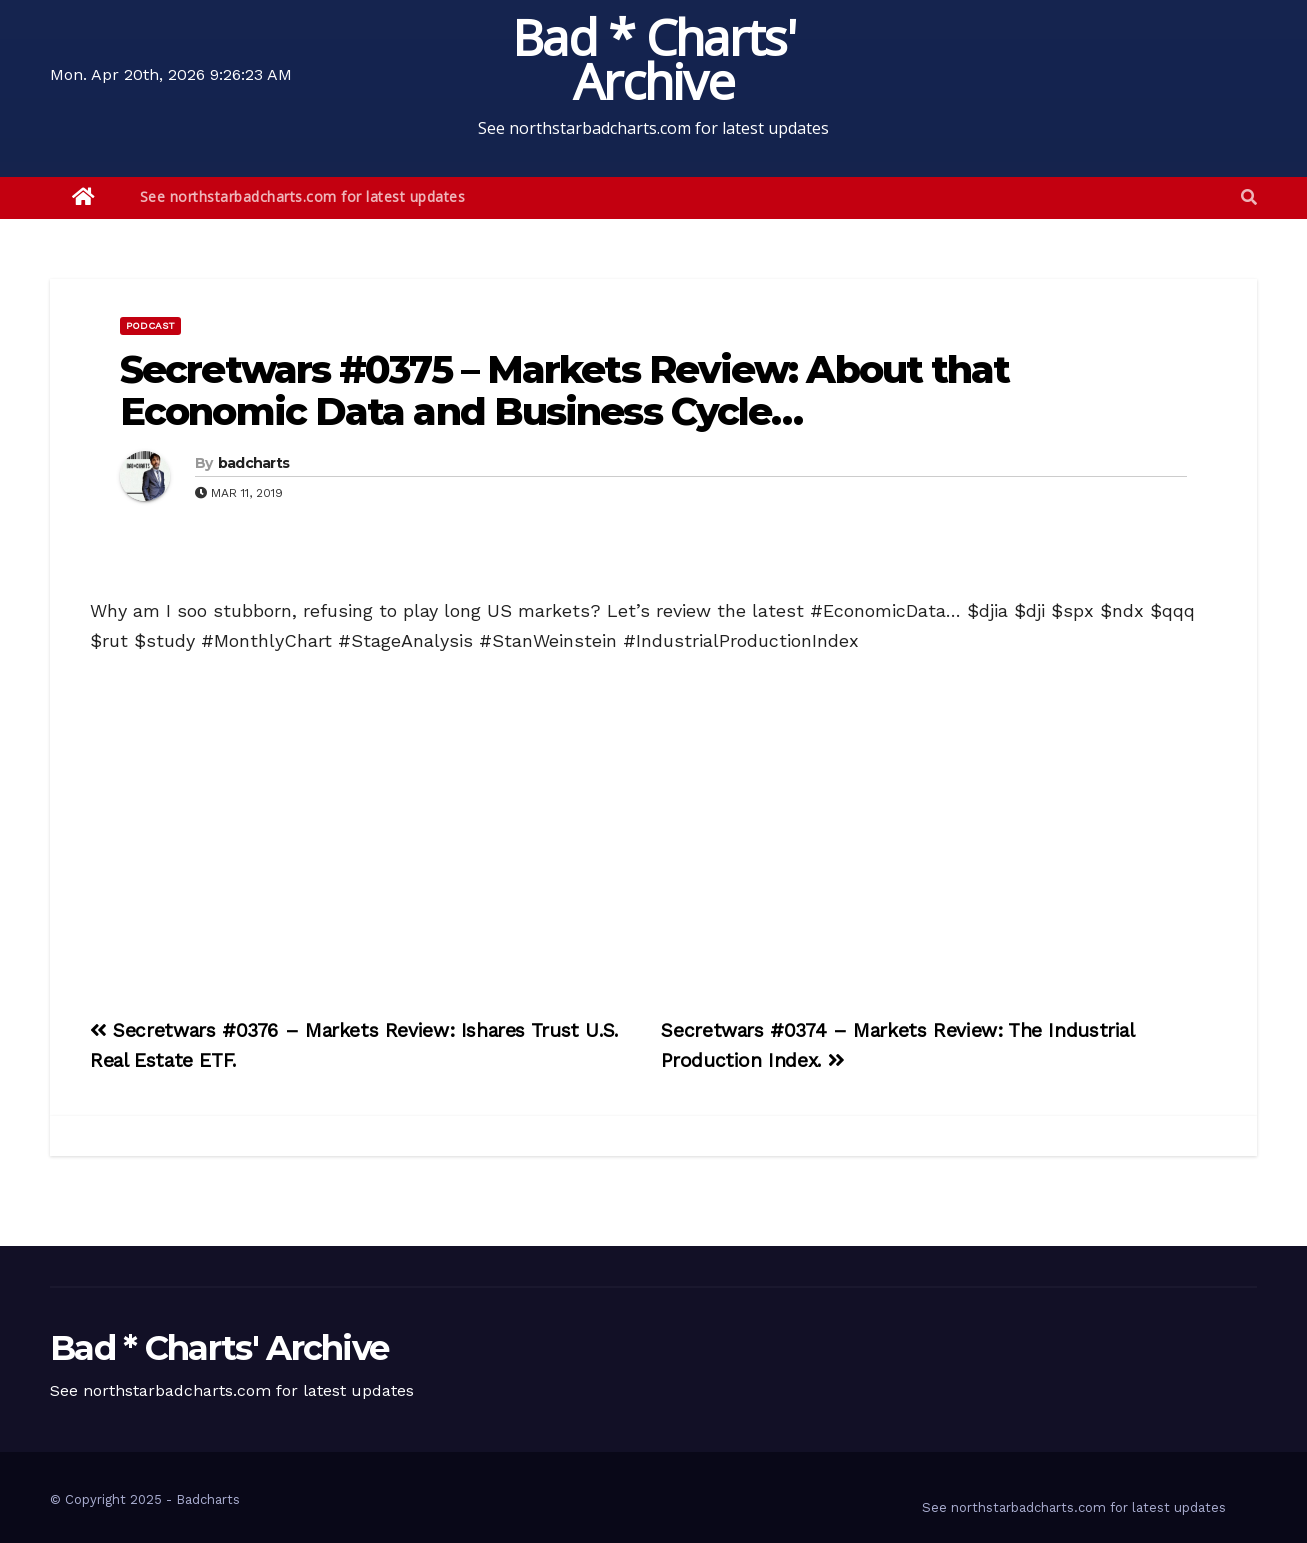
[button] (1249, 197)
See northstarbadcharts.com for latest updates (303, 196)
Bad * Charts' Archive (653, 59)
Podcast (150, 325)
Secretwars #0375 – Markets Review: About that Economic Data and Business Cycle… (565, 390)
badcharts (254, 463)
